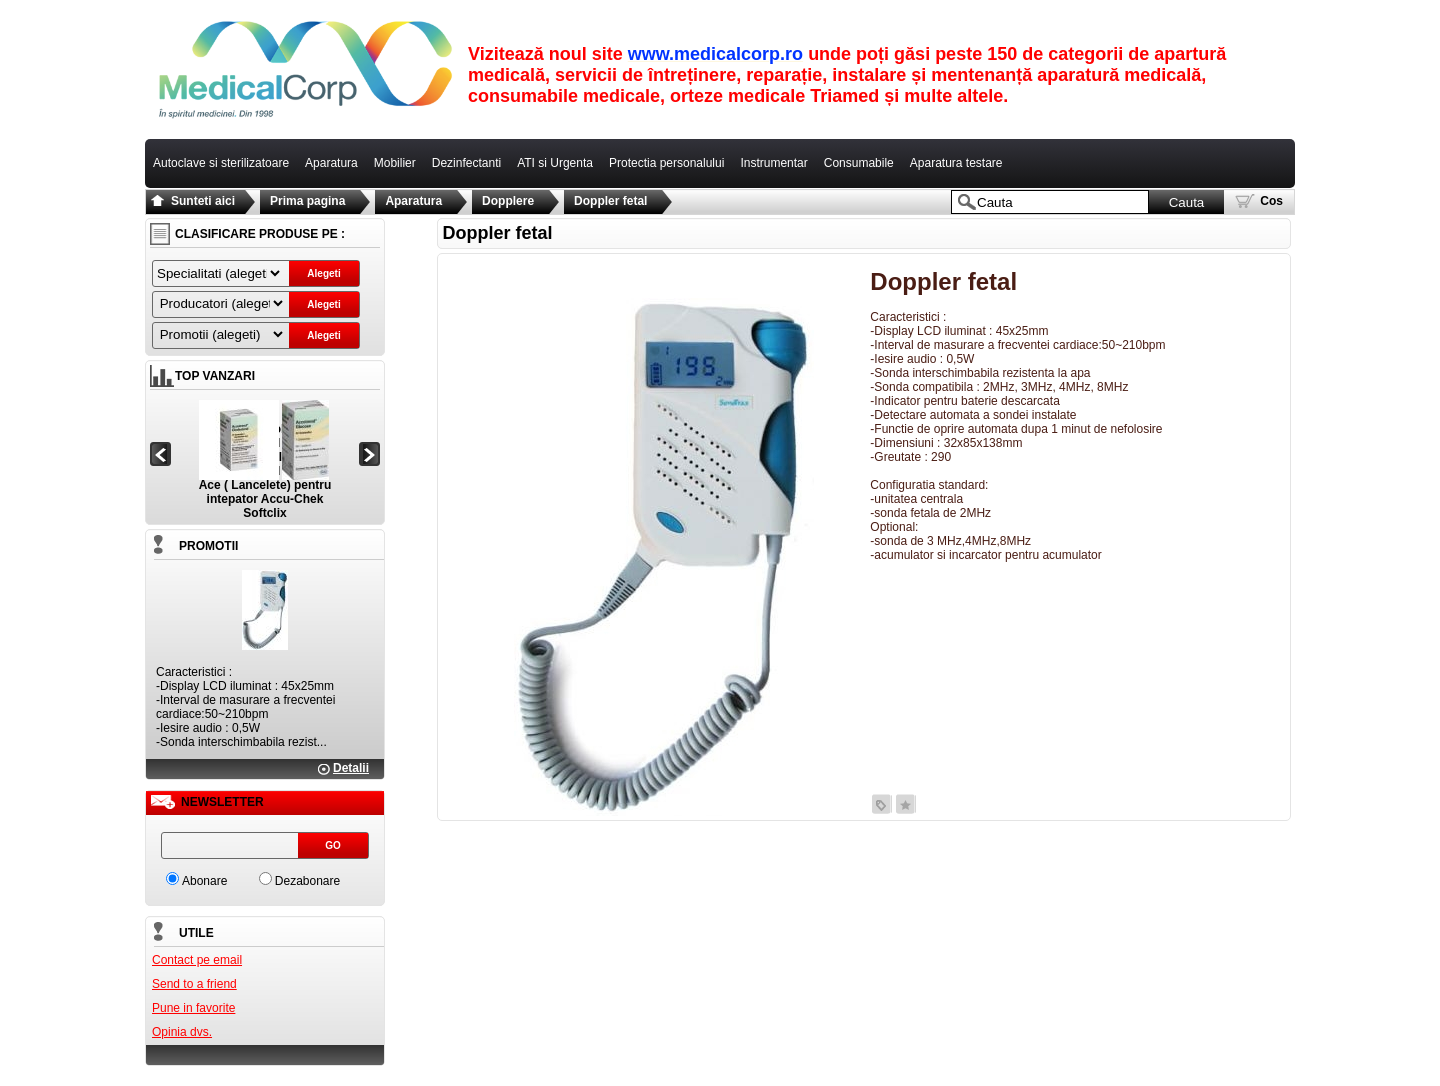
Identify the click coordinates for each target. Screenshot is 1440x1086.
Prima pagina (307, 201)
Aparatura (413, 201)
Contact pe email (197, 960)
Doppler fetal (610, 201)
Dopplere (508, 201)
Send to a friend (194, 984)
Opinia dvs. (182, 1032)
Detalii (351, 768)
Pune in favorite (193, 1008)
